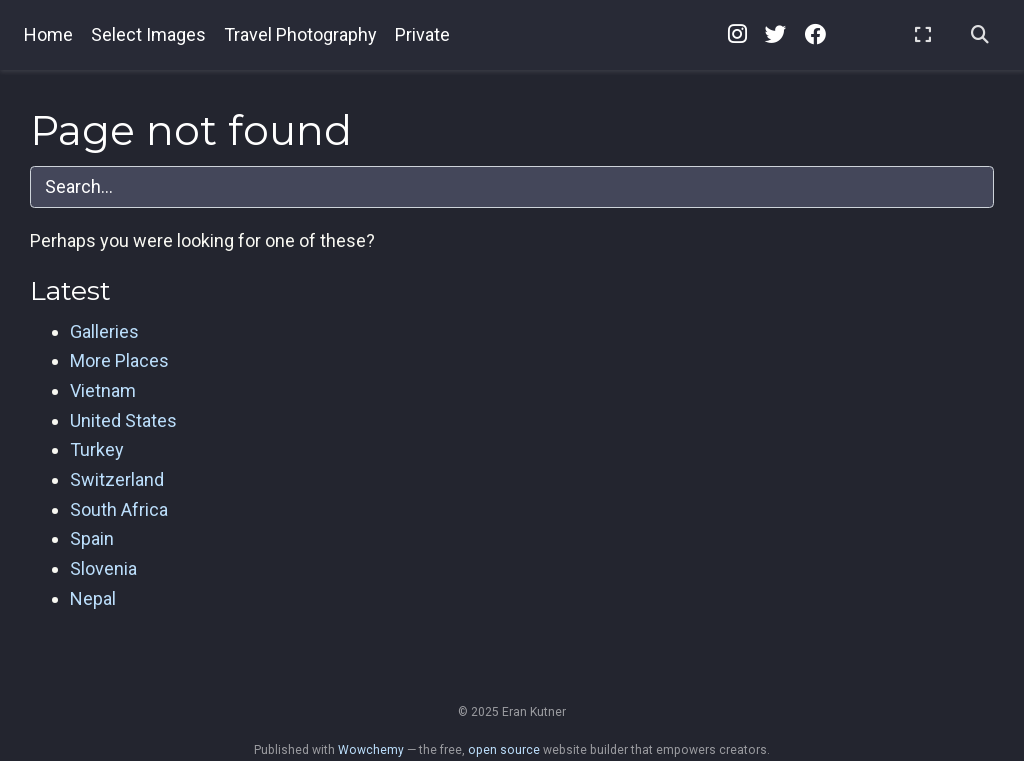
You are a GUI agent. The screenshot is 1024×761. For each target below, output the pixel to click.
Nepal (93, 598)
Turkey (97, 449)
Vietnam (103, 390)
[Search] (980, 35)
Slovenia (103, 568)
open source (504, 750)
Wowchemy (371, 750)
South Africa (119, 509)
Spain (92, 538)
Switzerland (117, 479)
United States (123, 420)
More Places (119, 360)
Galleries (104, 331)
